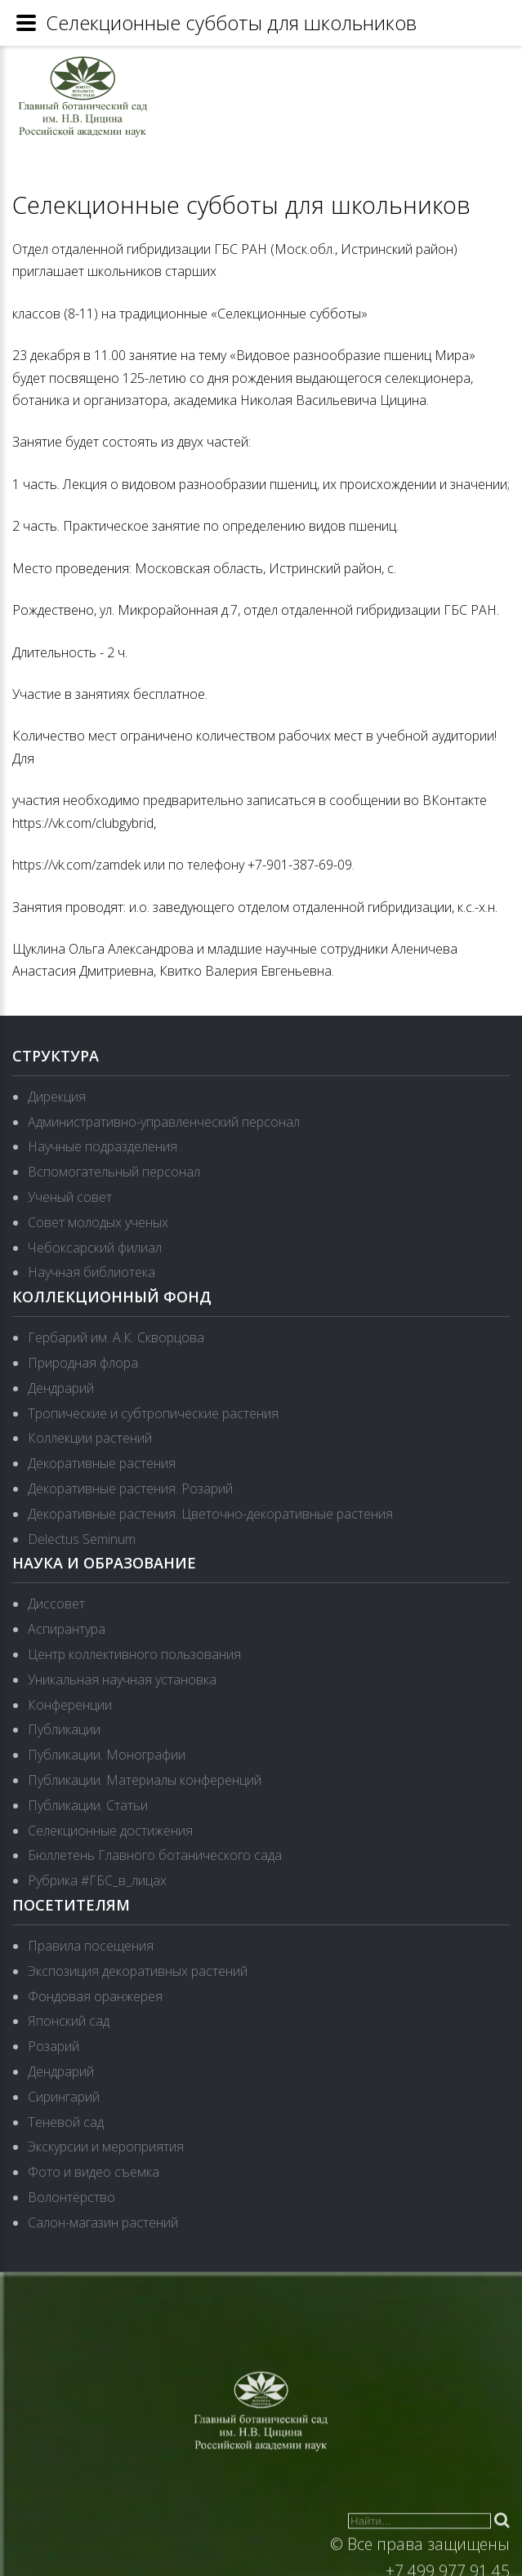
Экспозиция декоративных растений (138, 1971)
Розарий (53, 2046)
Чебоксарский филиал (95, 1248)
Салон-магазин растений (103, 2222)
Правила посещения (91, 1946)
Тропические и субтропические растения (153, 1413)
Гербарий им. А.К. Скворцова (116, 1337)
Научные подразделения (102, 1146)
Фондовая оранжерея (95, 1996)
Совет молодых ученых (98, 1222)
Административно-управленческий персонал (164, 1122)
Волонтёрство (71, 2197)
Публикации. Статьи (88, 1805)
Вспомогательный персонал (114, 1172)
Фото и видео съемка (93, 2172)
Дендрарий (61, 1388)
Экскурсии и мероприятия (106, 2147)
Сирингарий (64, 2097)
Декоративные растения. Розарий (130, 1488)
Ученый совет (70, 1197)
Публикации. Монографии (106, 1755)
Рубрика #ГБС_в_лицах (97, 1880)
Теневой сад (66, 2122)
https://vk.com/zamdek (76, 865)
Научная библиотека (91, 1272)
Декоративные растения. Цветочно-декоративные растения (210, 1514)
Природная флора (83, 1363)
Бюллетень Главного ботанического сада (155, 1855)
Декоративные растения (102, 1463)
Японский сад (68, 2021)
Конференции (70, 1705)
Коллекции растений (90, 1438)
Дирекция (57, 1097)
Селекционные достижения (110, 1831)
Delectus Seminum (82, 1539)
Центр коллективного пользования (134, 1654)
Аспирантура (66, 1629)
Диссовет (56, 1604)
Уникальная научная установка (122, 1679)
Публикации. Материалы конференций (144, 1780)
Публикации (64, 1729)
